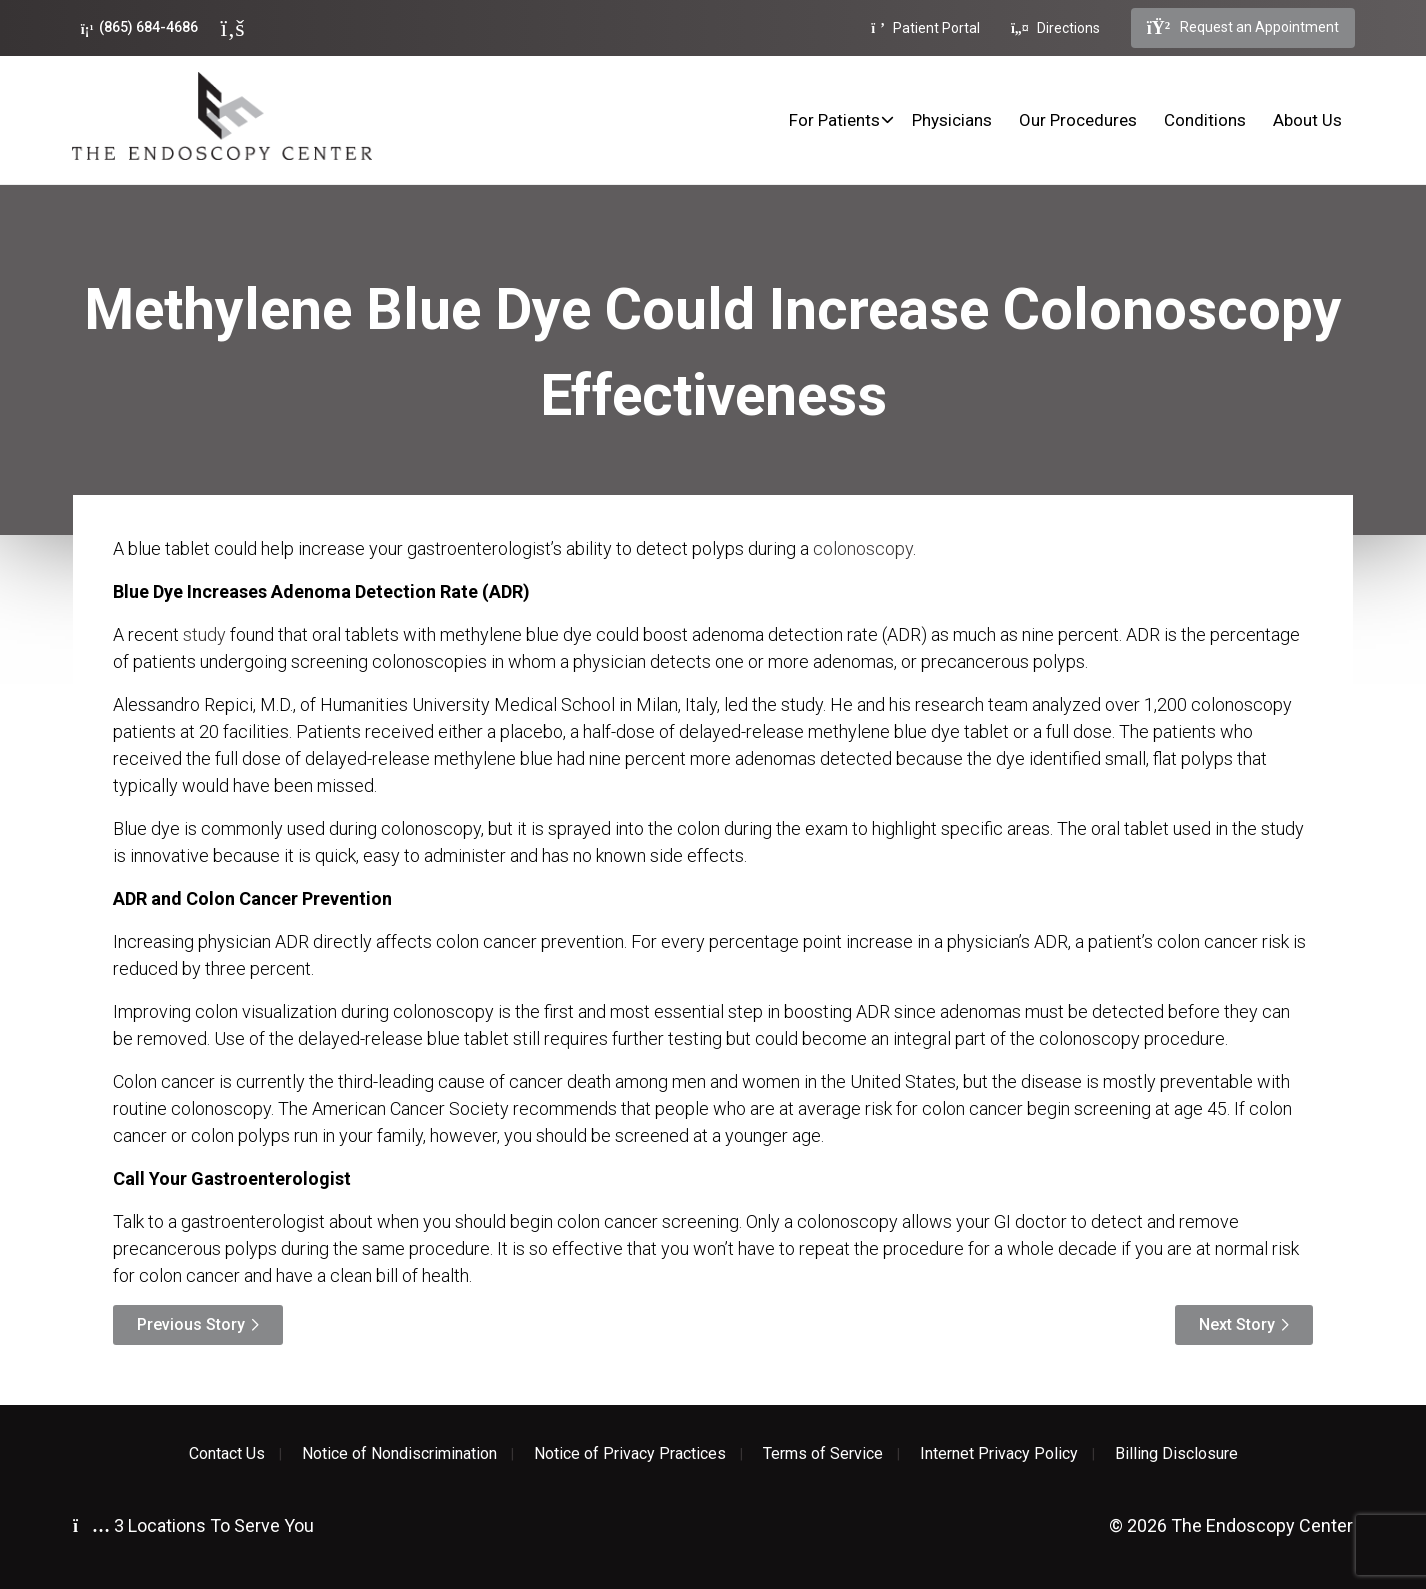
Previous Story (191, 1324)
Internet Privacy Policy (999, 1454)
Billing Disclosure (1176, 1454)
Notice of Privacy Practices (630, 1454)
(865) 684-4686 (139, 27)
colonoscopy (863, 548)
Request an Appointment (1243, 28)
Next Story (1237, 1324)
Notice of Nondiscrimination (399, 1454)
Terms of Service (823, 1454)
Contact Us (227, 1454)
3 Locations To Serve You (193, 1525)
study (204, 634)
